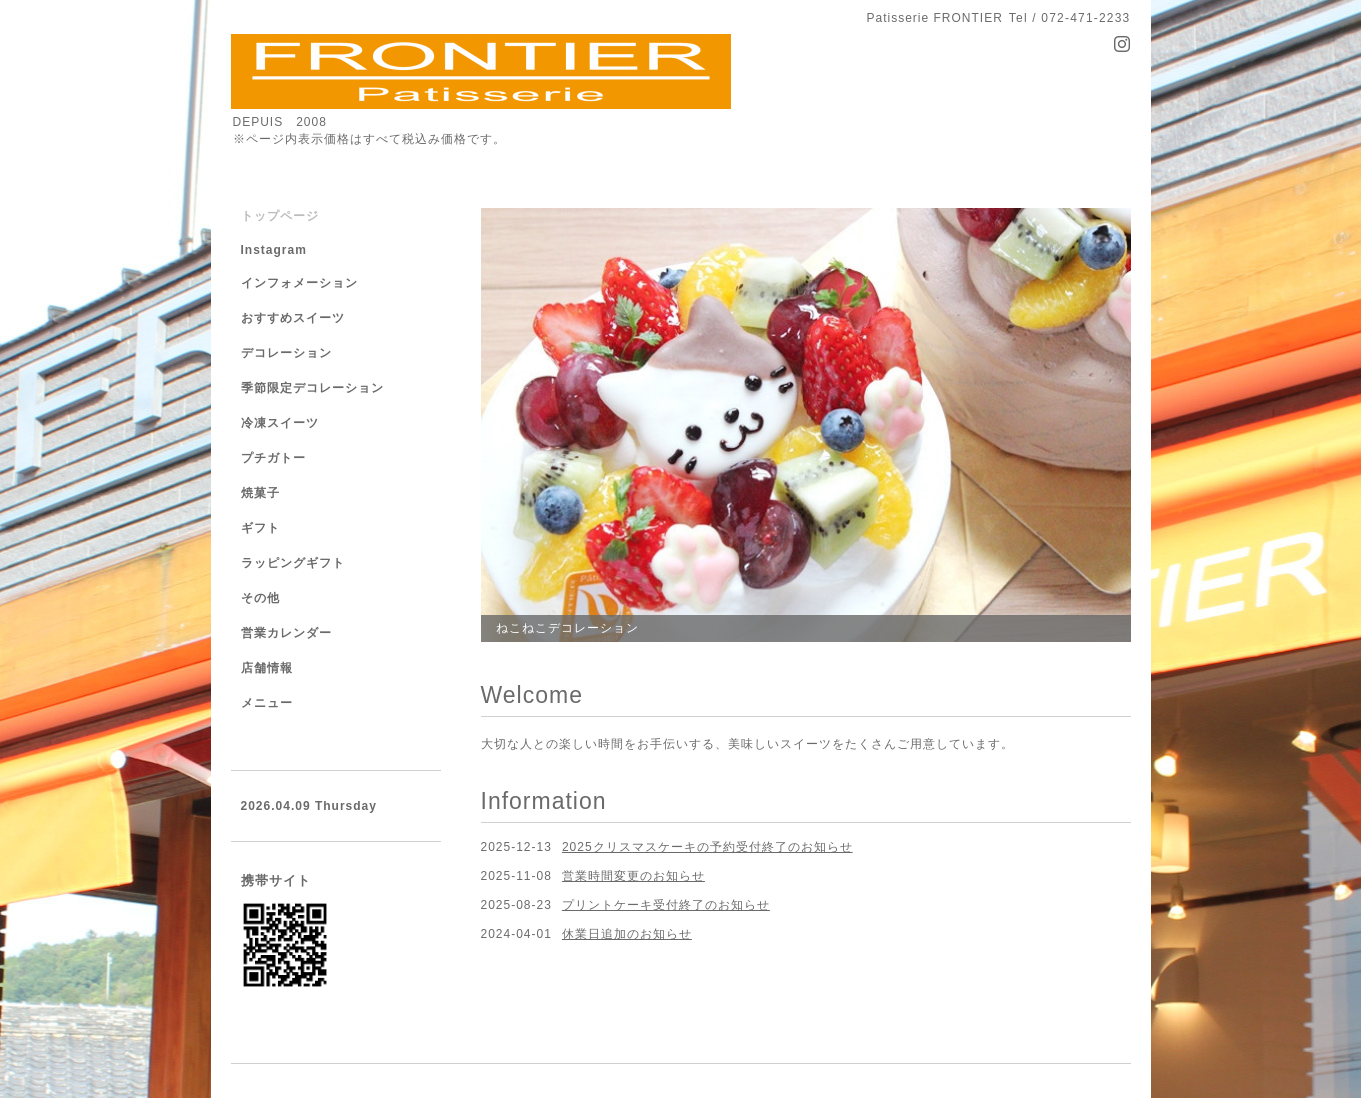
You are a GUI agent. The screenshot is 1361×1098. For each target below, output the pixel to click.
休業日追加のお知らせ (627, 934)
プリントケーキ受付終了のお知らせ (666, 905)
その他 (260, 598)
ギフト (260, 528)
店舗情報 (267, 668)
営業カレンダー (286, 633)
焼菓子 (260, 493)
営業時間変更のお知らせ (633, 876)
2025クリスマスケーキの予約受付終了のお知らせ (707, 847)
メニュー (267, 703)
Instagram (274, 250)
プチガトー (273, 458)
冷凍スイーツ (280, 423)
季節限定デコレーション (312, 388)
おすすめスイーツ (293, 318)
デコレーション (286, 353)
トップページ (280, 216)
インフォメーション (299, 283)
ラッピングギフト (293, 563)
